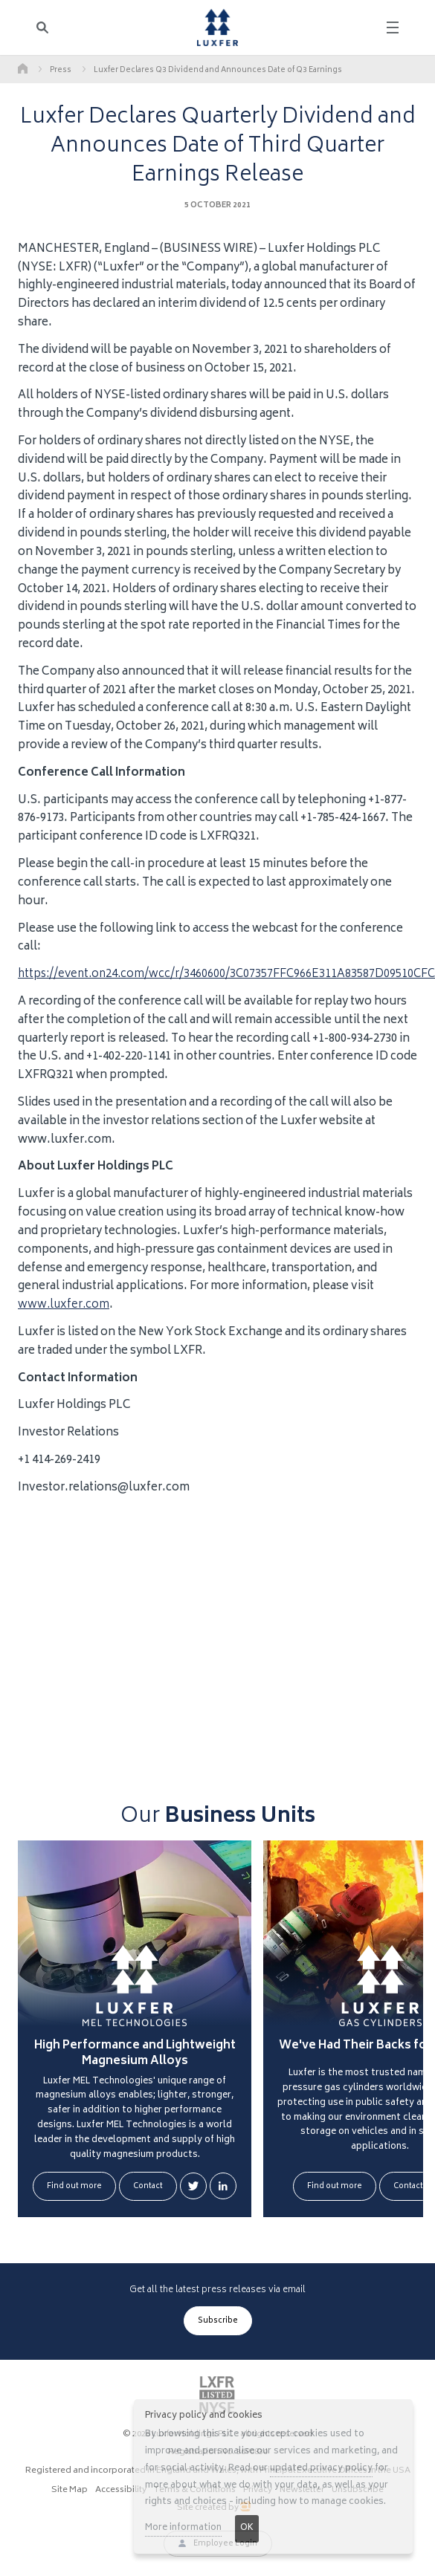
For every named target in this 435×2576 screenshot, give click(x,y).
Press (60, 71)
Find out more (74, 2186)
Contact (148, 2186)
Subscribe (218, 2321)
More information (183, 2528)
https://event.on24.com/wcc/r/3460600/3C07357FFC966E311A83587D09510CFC (226, 974)
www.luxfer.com (63, 1305)
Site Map (69, 2490)
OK (247, 2528)
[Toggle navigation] (393, 27)
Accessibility (120, 2490)
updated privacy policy (321, 2468)
